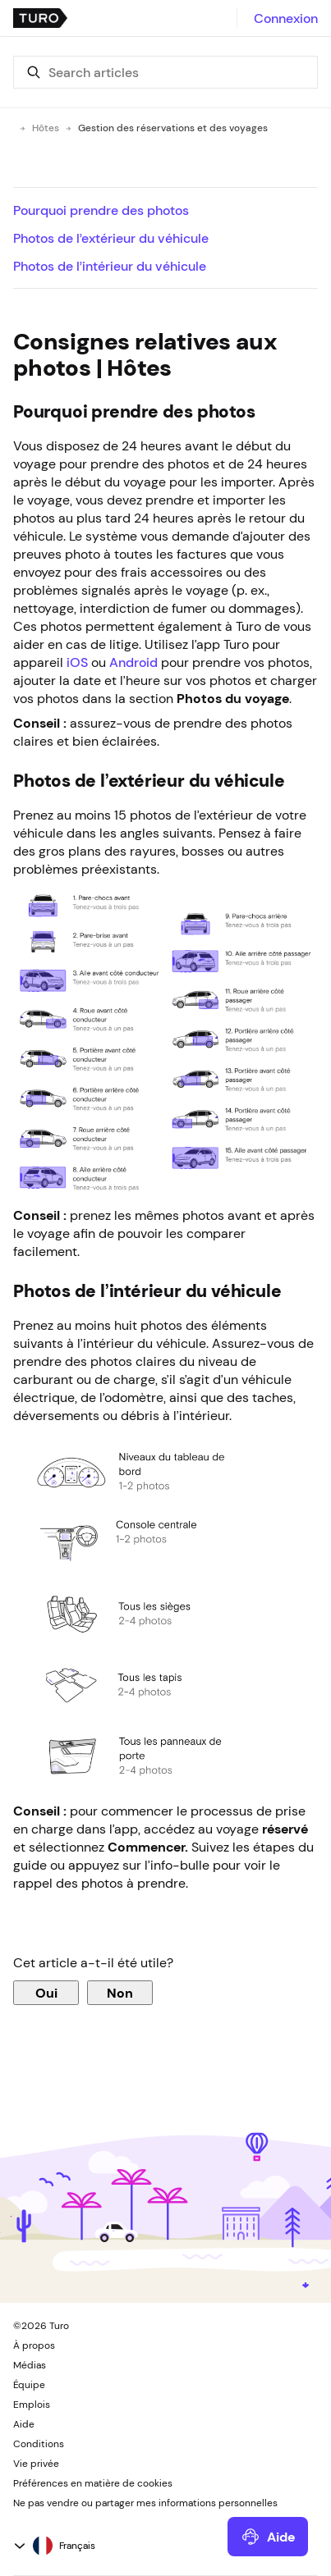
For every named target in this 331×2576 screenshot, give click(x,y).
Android (133, 662)
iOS (77, 662)
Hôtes (45, 128)
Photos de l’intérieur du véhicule (109, 265)
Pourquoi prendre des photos (101, 210)
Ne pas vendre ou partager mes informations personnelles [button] (145, 2503)
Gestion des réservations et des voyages (173, 128)
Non (120, 1992)
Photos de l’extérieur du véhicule (111, 238)
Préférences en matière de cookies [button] (92, 2483)
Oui (46, 1992)
